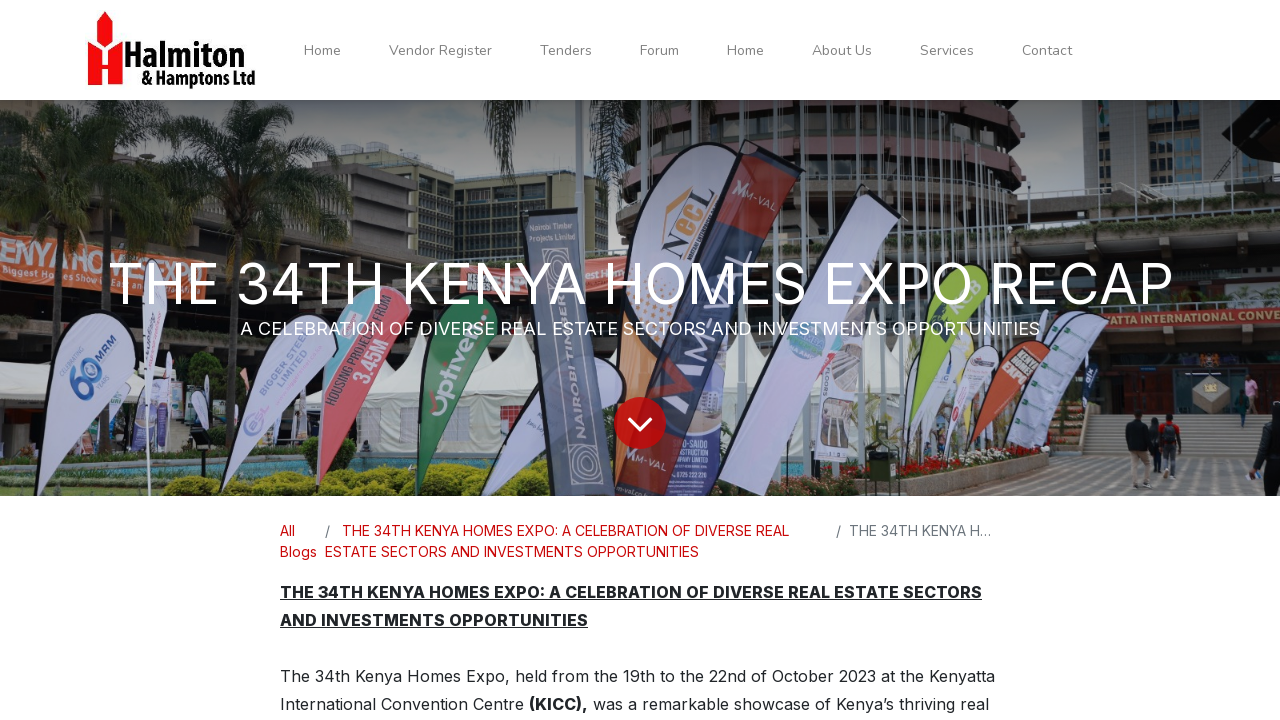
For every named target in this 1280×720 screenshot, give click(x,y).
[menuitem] (322, 50)
